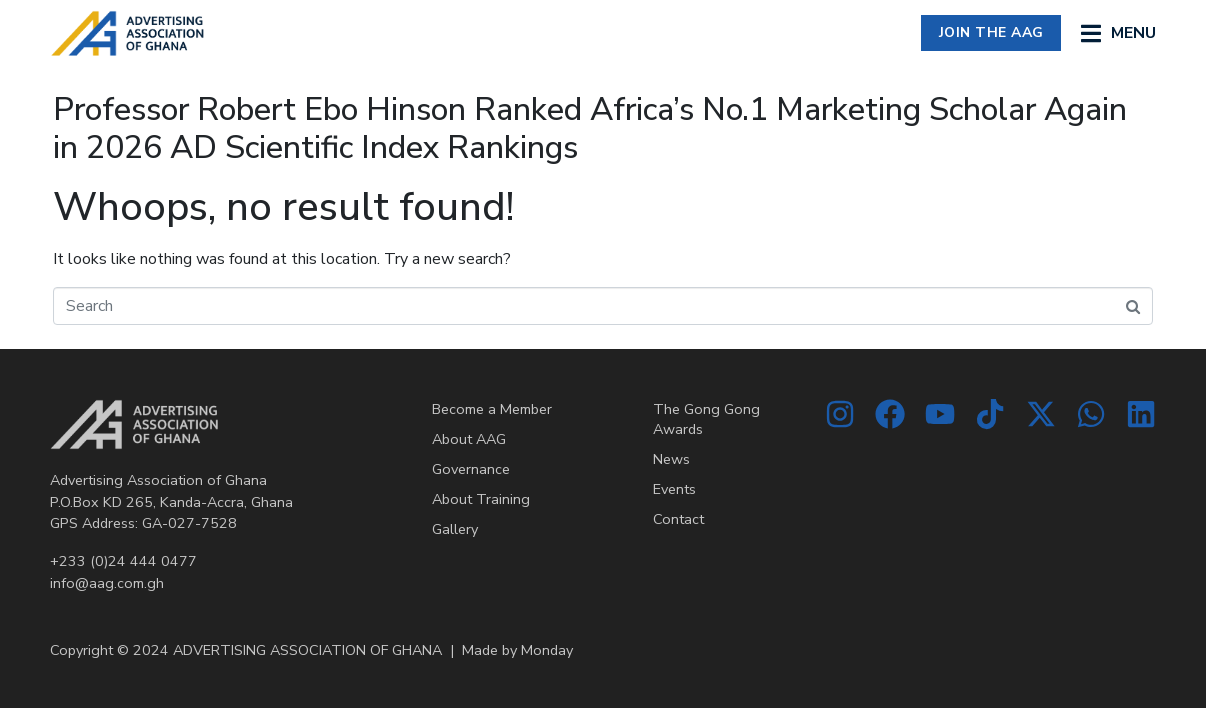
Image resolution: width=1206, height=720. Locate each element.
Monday (547, 650)
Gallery (455, 529)
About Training (481, 499)
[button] (1118, 33)
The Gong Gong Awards (706, 419)
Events (674, 489)
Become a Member (492, 409)
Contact (678, 519)
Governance (471, 469)
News (671, 459)
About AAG (469, 439)
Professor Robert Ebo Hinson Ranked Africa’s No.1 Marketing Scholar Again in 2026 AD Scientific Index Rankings (590, 128)
